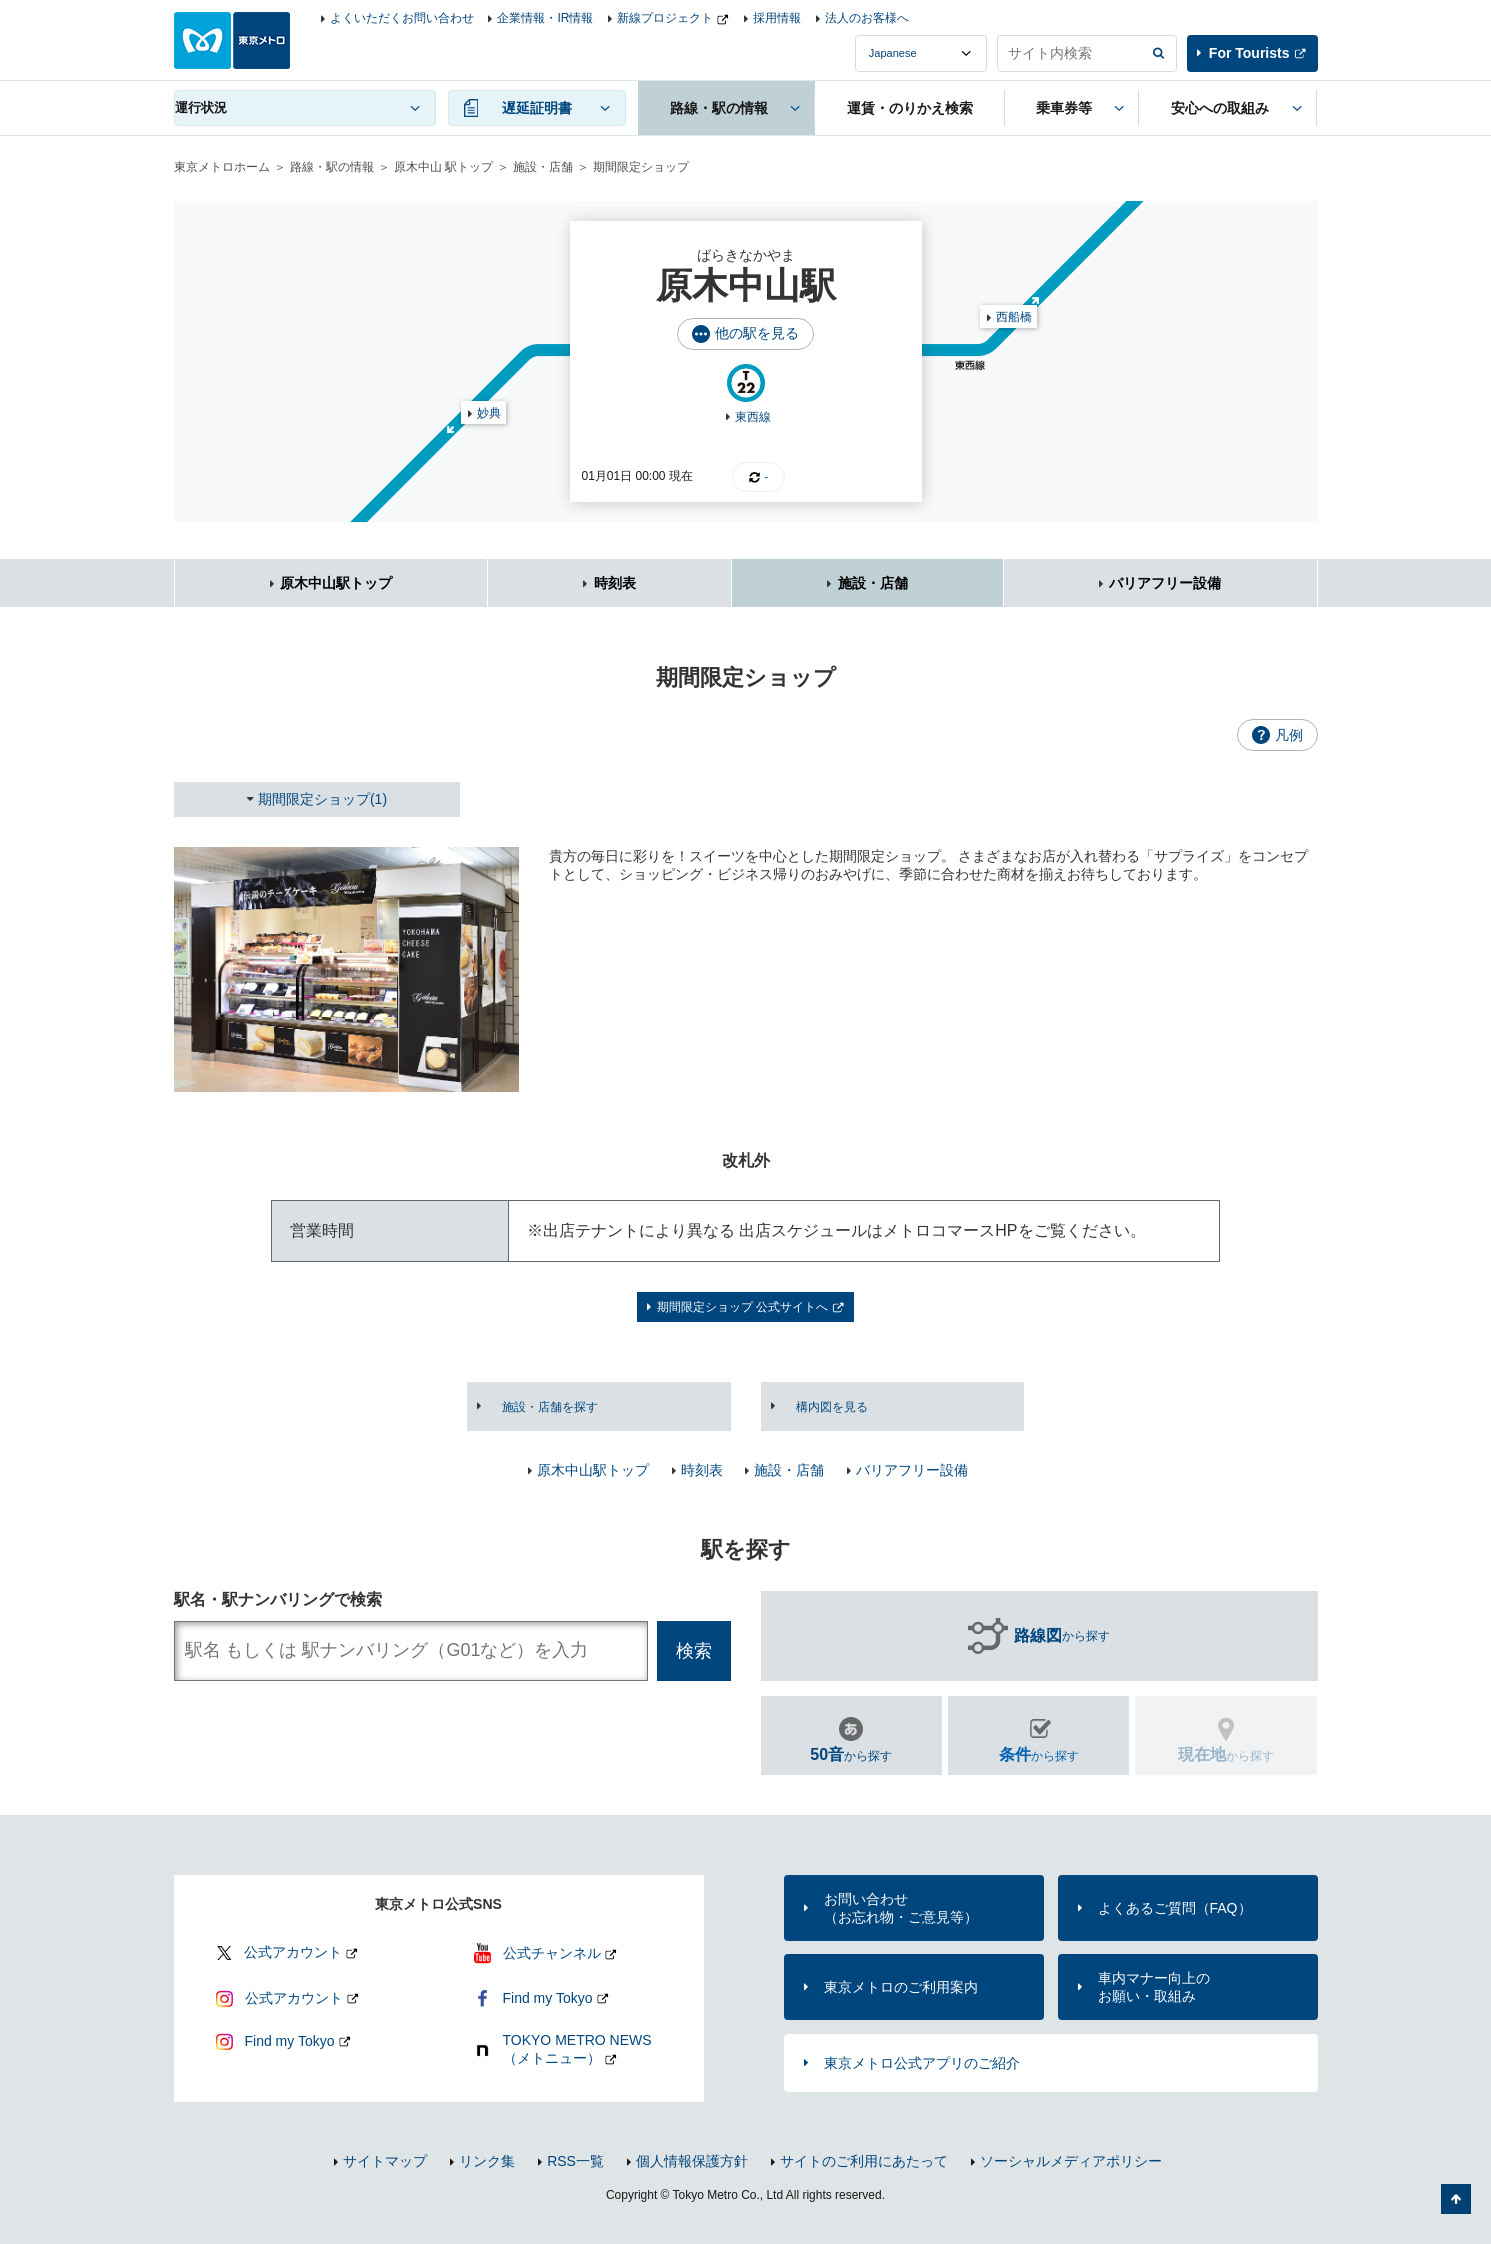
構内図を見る (832, 1407)
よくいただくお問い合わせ (402, 18)
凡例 (1289, 735)
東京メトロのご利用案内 (901, 1987)
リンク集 (487, 2161)
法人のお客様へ (867, 18)
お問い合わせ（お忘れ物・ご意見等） (901, 1908)
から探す (1062, 1636)
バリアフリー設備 (1165, 583)
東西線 (753, 417)
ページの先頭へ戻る (1456, 2199)
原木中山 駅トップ (443, 167)
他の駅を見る (757, 333)
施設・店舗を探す (550, 1407)
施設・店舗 (543, 167)
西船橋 (1014, 317)
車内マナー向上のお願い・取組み (1154, 1987)
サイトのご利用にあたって (864, 2161)
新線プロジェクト (665, 18)
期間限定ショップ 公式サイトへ (742, 1307)
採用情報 (777, 18)
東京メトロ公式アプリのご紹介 (922, 2063)
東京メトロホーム (222, 167)
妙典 (489, 413)
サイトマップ (385, 2161)
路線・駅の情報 (332, 167)
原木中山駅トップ (336, 583)
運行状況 (201, 107)
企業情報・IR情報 (545, 18)
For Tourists (1249, 53)
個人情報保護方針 (692, 2161)
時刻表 (615, 583)
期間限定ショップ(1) (322, 799)
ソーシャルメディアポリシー (1071, 2161)
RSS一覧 (575, 2161)
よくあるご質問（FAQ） (1175, 1908)
